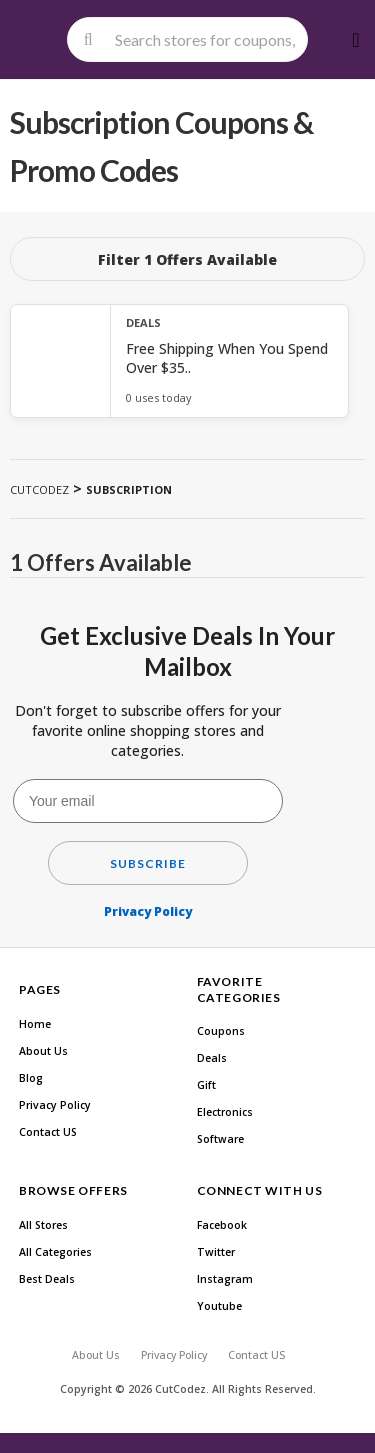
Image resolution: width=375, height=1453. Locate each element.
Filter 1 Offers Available (187, 259)
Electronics (225, 1112)
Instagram (225, 1279)
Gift (206, 1085)
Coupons (221, 1031)
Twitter (216, 1252)
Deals (212, 1058)
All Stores (43, 1225)
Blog (31, 1078)
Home (35, 1024)
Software (220, 1139)
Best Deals (47, 1279)
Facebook (222, 1225)
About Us (43, 1051)
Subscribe (148, 863)
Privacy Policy (148, 911)
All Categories (55, 1252)
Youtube (219, 1306)
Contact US (48, 1132)
